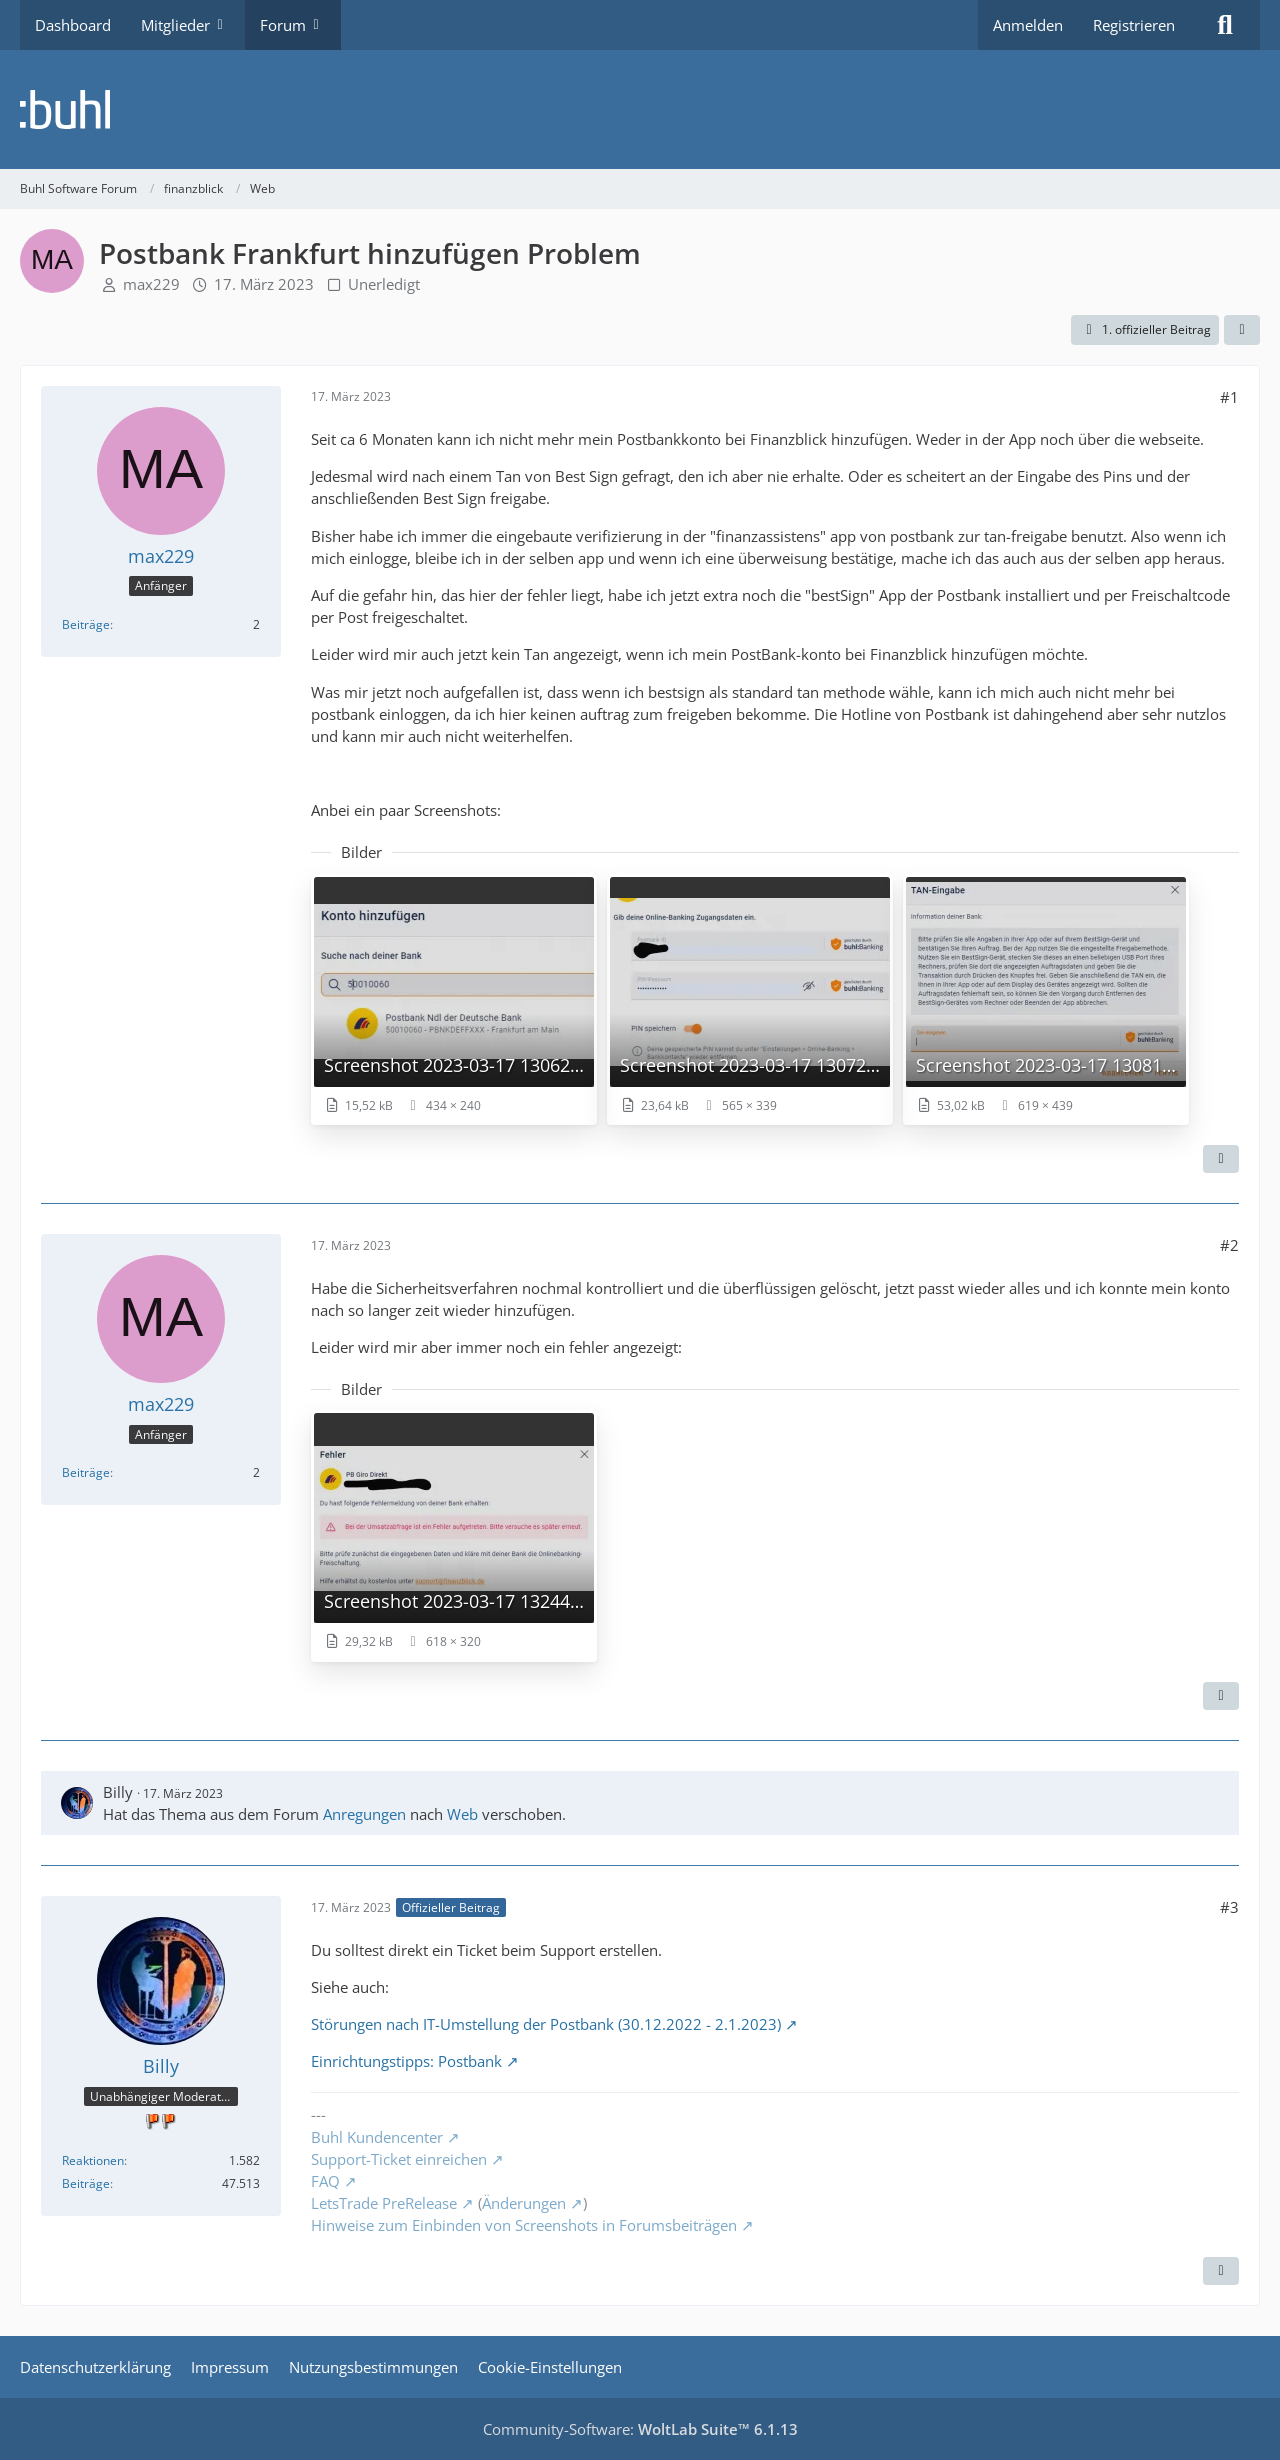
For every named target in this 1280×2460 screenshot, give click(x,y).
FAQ (325, 2181)
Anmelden (1028, 25)
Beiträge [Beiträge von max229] (86, 624)
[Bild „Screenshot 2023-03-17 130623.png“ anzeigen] (454, 1000)
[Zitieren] (1221, 1159)
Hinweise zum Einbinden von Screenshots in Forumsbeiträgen (524, 2225)
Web (462, 1814)
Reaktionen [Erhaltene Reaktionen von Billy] (93, 2160)
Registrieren (1134, 25)
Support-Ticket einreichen (399, 2159)
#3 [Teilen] (1229, 1907)
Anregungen (364, 1814)
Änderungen (524, 2203)
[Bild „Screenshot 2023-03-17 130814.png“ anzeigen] (1046, 1000)
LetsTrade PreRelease (384, 2203)
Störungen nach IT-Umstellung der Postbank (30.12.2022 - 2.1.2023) (546, 2024)
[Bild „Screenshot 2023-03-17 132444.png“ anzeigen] (454, 1536)
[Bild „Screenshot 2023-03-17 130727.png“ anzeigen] (750, 1000)
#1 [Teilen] (1229, 397)
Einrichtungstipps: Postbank (406, 2061)
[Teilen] (1242, 330)
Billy (118, 1792)
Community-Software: (640, 2429)
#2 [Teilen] (1229, 1245)
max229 (151, 284)
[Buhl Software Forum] (640, 109)
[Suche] (1225, 25)
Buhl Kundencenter (377, 2137)
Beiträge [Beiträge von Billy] (86, 2183)
